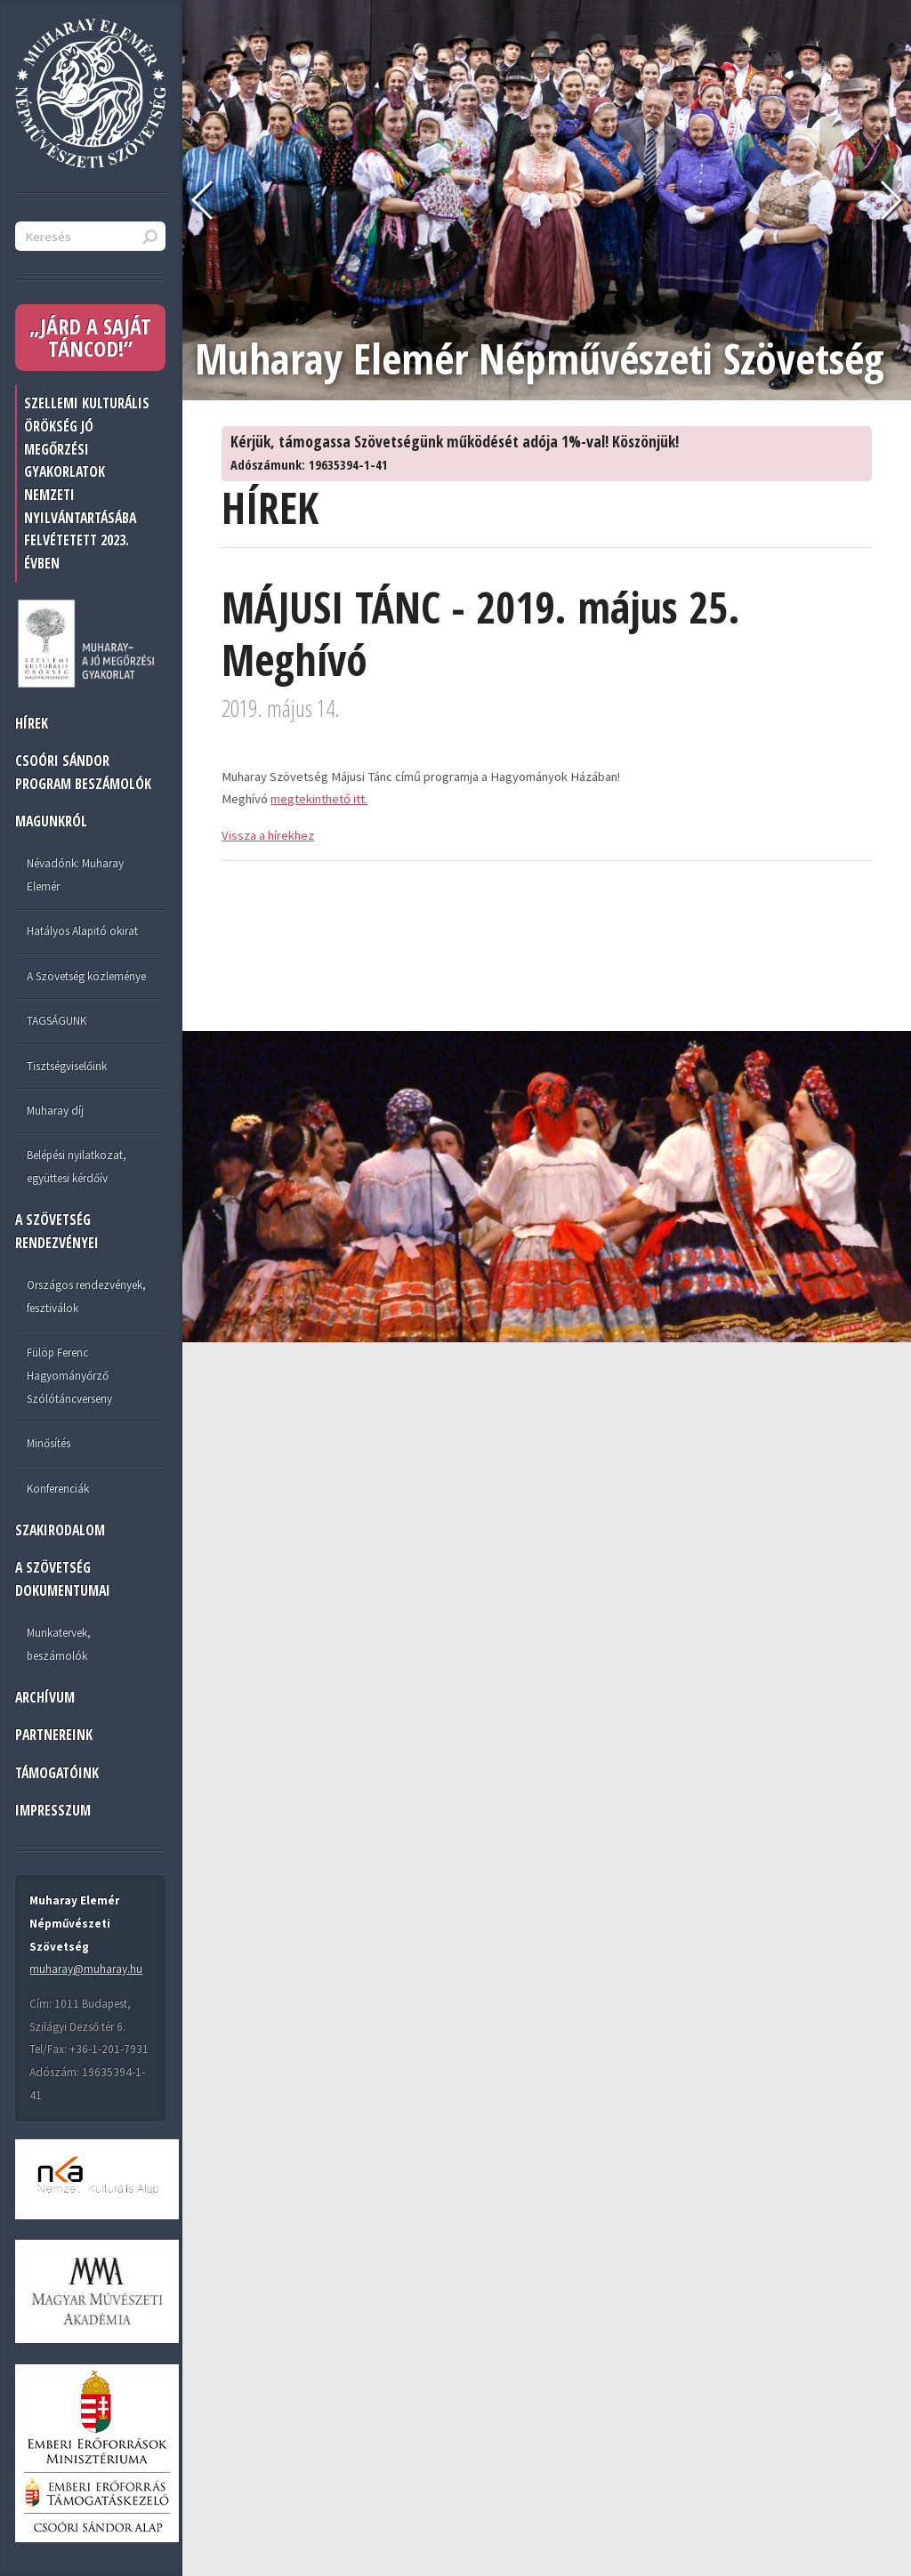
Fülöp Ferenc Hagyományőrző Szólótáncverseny (69, 1375)
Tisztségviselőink (67, 1066)
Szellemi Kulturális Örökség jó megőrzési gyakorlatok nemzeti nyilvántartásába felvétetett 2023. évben (86, 483)
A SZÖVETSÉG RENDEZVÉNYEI (57, 1231)
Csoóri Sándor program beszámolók (83, 772)
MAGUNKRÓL (51, 821)
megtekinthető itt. (318, 799)
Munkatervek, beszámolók (59, 1644)
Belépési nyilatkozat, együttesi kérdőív (76, 1166)
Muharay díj (55, 1110)
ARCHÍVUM (45, 1697)
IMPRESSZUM (53, 1810)
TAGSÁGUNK (56, 1020)
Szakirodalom (60, 1530)
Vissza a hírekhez (268, 835)
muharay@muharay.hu (85, 1968)
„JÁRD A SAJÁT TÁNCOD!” (90, 337)
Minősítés (48, 1443)
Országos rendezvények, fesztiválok (86, 1296)
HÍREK (31, 723)
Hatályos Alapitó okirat (82, 930)
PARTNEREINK (54, 1734)
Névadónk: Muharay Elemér (75, 875)
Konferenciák (58, 1488)
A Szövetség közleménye (86, 976)
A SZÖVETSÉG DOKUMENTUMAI (62, 1579)
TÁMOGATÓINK (57, 1773)
